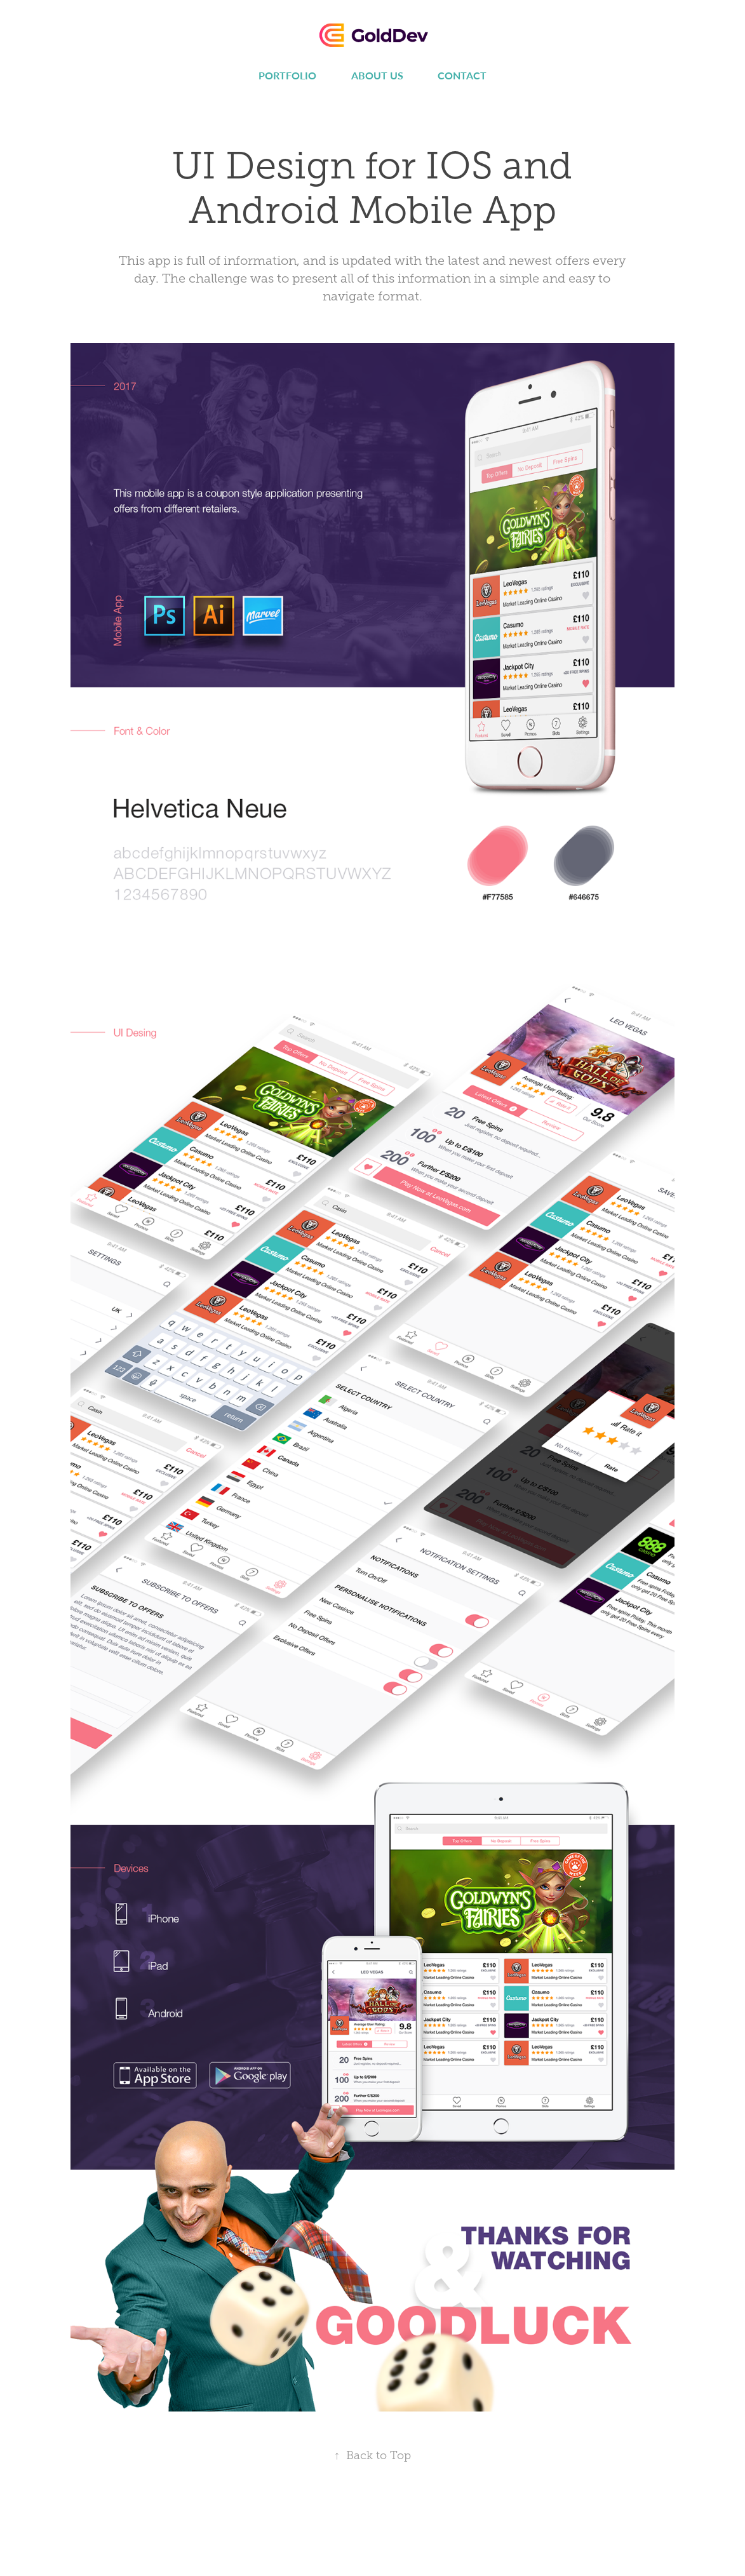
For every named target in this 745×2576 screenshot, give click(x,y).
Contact (462, 75)
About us (377, 75)
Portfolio (287, 75)
